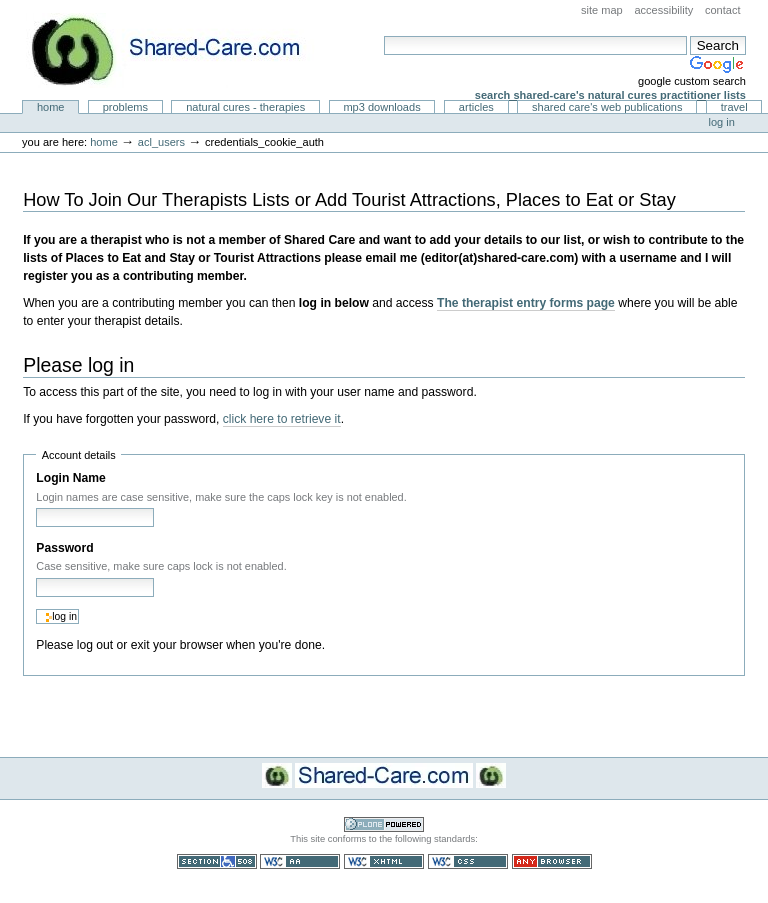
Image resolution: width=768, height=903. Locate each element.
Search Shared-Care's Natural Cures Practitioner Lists (610, 95)
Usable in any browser (552, 861)
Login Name (70, 478)
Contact (723, 10)
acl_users (161, 142)
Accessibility (663, 10)
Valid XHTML (384, 861)
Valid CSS (468, 861)
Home (51, 107)
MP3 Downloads (381, 107)
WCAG (300, 861)
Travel (734, 107)
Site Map (602, 10)
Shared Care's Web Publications (607, 107)
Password (64, 548)
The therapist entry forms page (526, 303)
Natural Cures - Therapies (245, 107)
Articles (476, 107)
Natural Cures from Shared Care (181, 50)
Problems (125, 107)
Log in (722, 122)
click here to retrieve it (282, 419)
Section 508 (217, 861)
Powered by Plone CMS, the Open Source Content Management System (384, 824)
